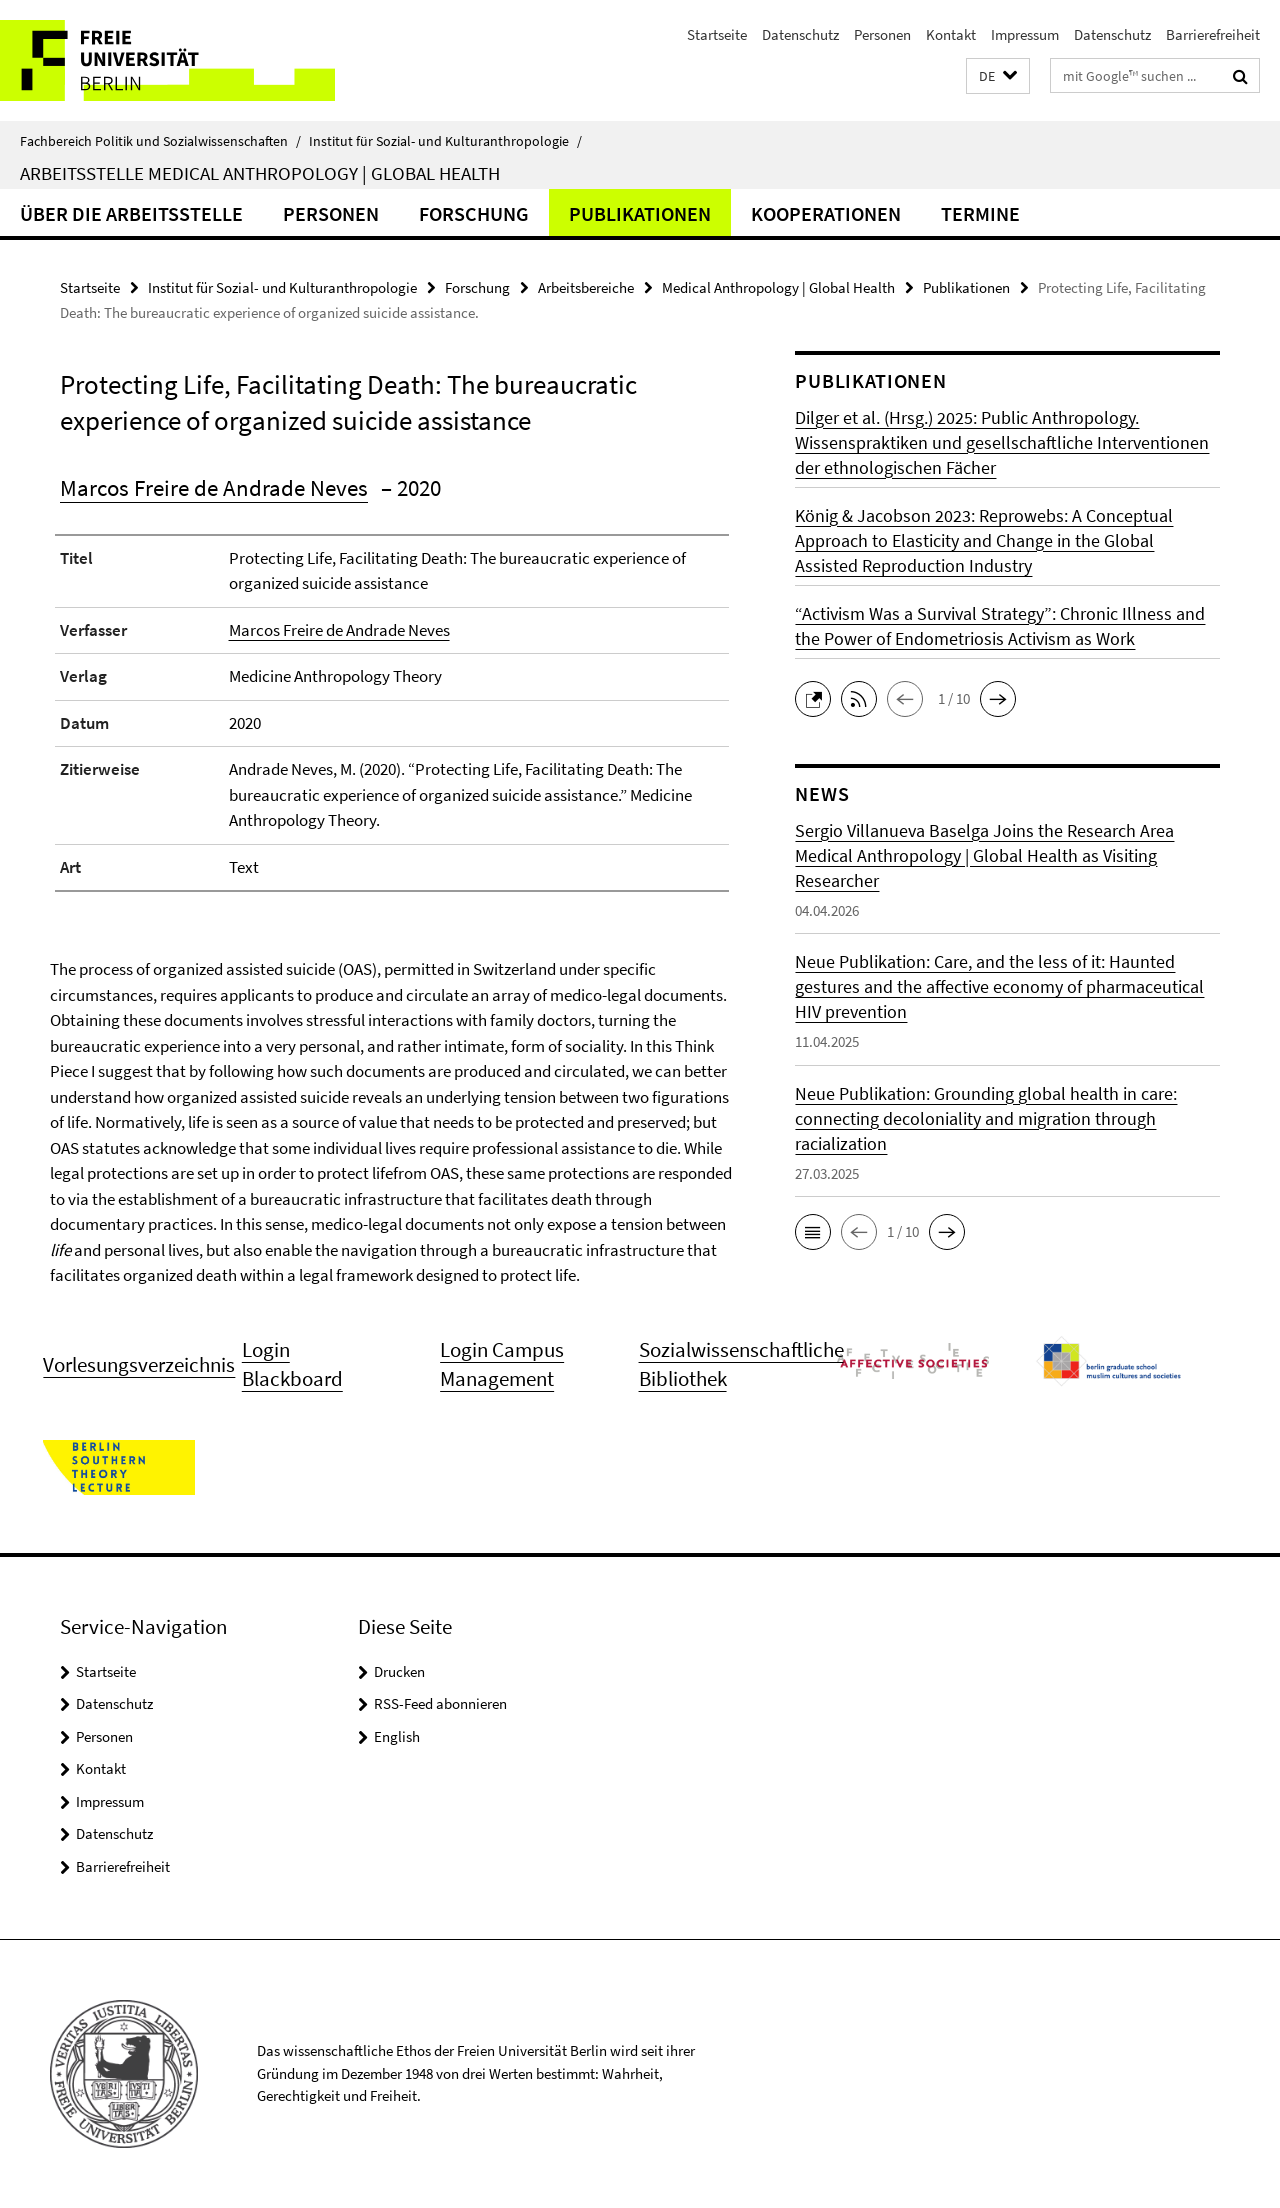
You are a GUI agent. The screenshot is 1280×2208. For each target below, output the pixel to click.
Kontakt (951, 34)
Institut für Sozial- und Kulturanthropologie (445, 141)
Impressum (1025, 34)
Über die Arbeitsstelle (131, 213)
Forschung (474, 213)
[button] (998, 76)
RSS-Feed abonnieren (440, 1703)
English (397, 1736)
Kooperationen (826, 213)
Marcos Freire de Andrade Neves (214, 487)
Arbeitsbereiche (586, 287)
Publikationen (640, 213)
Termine (980, 213)
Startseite (717, 34)
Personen (882, 34)
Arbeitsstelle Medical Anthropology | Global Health (260, 173)
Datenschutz (800, 34)
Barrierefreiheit (1213, 34)
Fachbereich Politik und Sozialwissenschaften (160, 141)
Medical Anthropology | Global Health (778, 287)
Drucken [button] (399, 1671)
